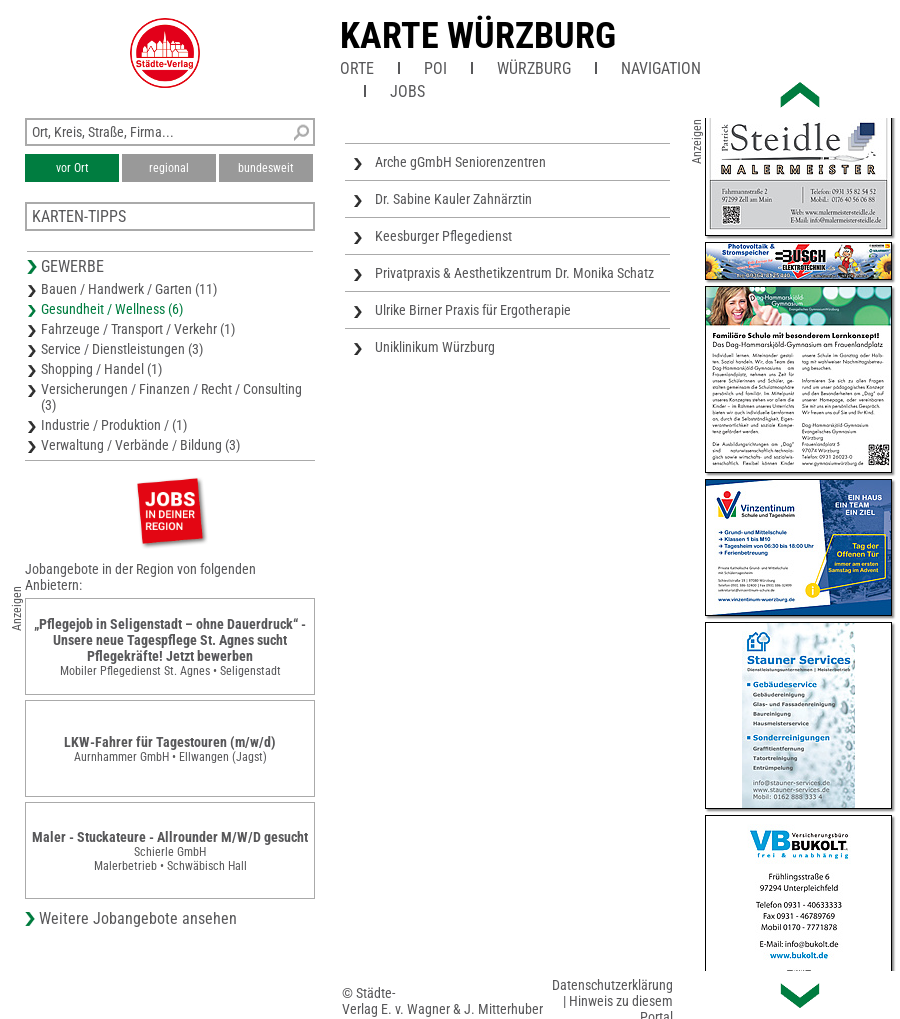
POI (435, 68)
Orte (357, 68)
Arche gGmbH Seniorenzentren (460, 162)
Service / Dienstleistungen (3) (122, 349)
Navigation (661, 68)
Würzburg (534, 68)
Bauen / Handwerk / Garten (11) (129, 289)
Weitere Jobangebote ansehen (138, 918)
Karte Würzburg (478, 36)
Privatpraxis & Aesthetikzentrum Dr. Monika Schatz (514, 273)
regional (169, 168)
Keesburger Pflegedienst (443, 236)
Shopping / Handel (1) (101, 369)
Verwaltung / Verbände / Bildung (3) (140, 445)
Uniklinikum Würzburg (435, 347)
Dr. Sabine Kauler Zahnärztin (453, 199)
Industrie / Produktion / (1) (114, 425)
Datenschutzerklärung (612, 985)
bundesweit (266, 168)
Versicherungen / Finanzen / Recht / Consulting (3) (171, 397)
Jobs (407, 91)
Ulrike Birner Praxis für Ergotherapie (473, 310)
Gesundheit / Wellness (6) (112, 309)
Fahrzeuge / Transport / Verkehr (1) (138, 329)
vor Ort (72, 168)
